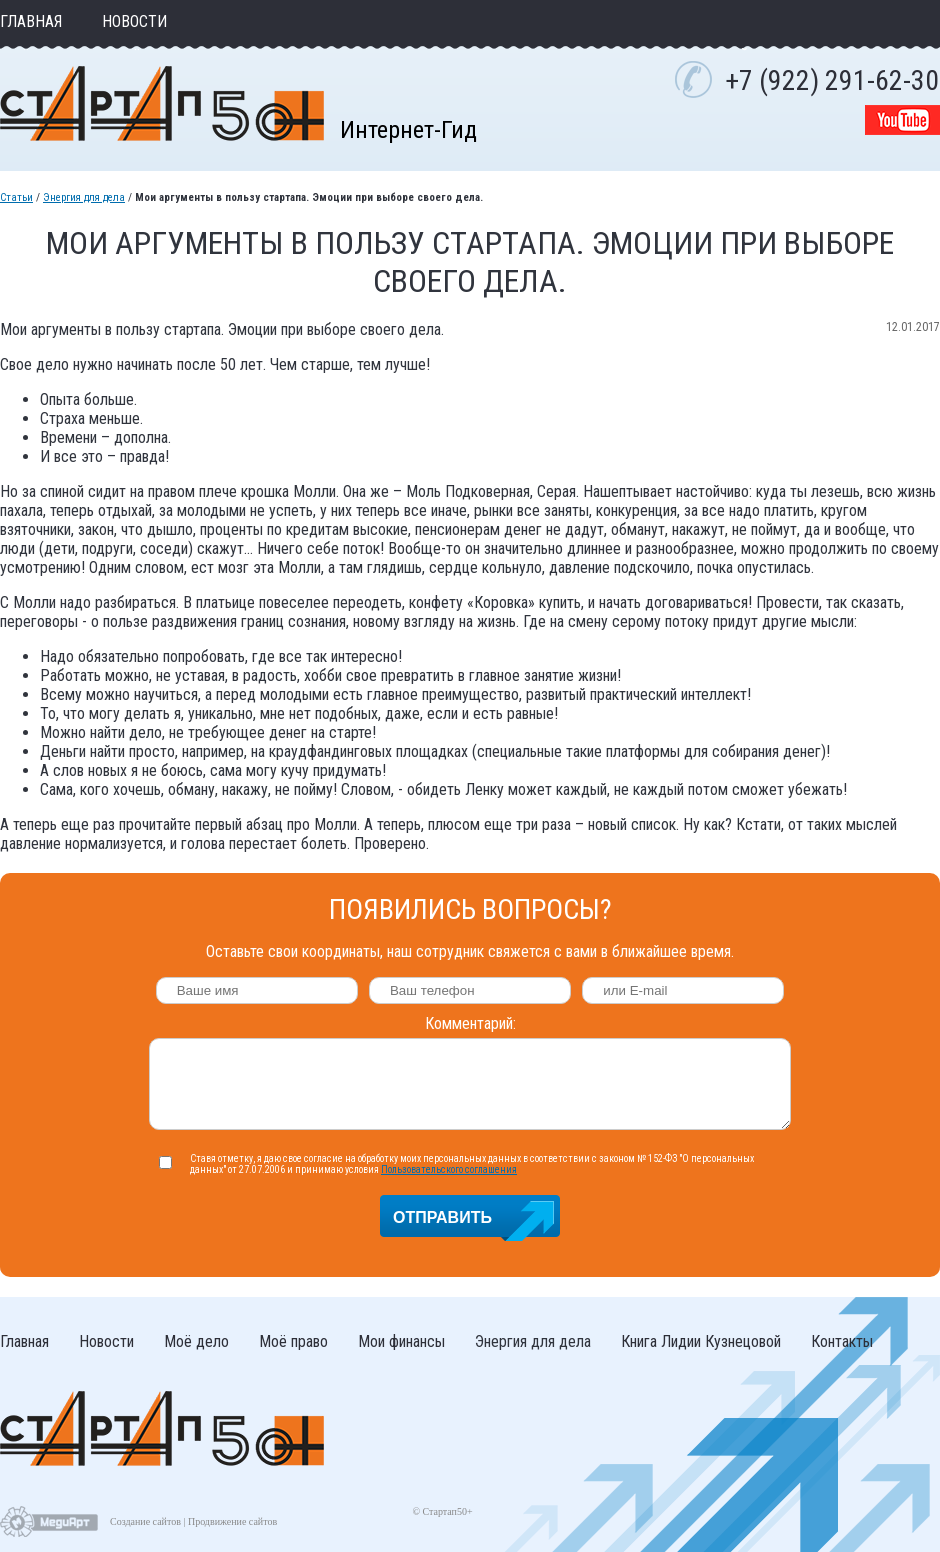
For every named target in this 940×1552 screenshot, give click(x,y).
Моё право (293, 1341)
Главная (31, 21)
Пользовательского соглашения (449, 1169)
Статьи (16, 197)
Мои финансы (401, 1341)
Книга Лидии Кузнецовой (701, 1341)
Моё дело (196, 1341)
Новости (134, 21)
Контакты (842, 1341)
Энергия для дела (84, 197)
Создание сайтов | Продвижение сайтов (193, 1521)
